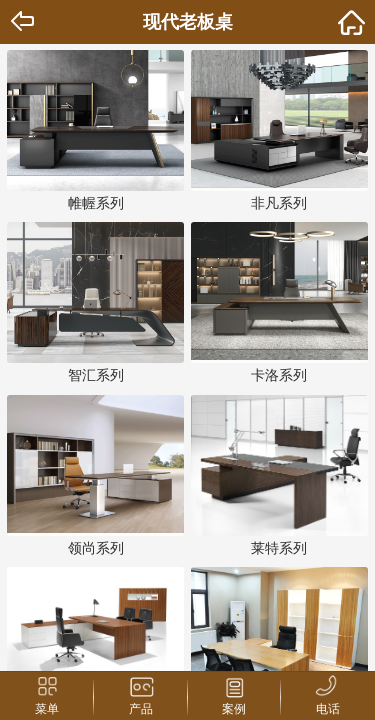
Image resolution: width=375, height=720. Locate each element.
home (351, 22)
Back (24, 22)
